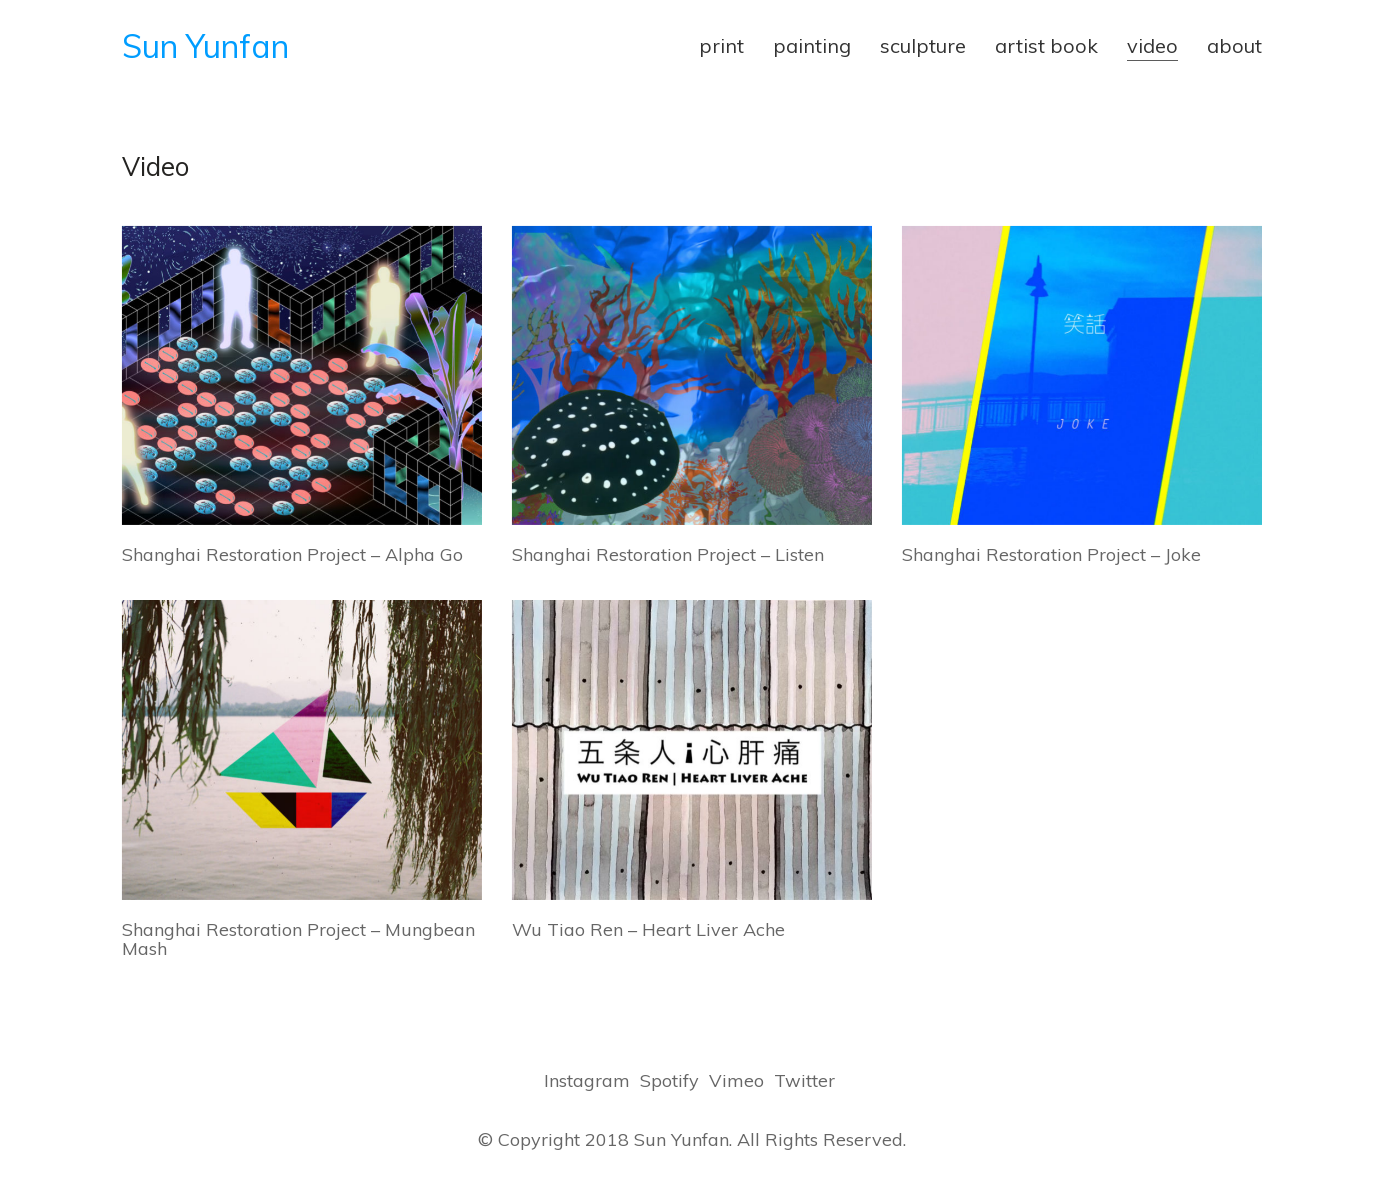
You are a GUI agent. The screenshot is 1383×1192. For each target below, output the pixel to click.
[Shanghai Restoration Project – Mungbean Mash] (302, 750)
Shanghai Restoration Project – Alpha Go (292, 555)
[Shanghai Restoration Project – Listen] (692, 376)
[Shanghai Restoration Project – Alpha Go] (302, 376)
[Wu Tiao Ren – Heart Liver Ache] (692, 750)
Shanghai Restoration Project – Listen (668, 555)
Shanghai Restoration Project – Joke (1051, 555)
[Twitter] (804, 1081)
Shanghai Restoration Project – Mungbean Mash (298, 940)
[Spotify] (669, 1081)
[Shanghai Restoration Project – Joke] (1082, 376)
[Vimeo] (736, 1081)
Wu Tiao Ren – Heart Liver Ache (648, 930)
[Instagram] (587, 1081)
